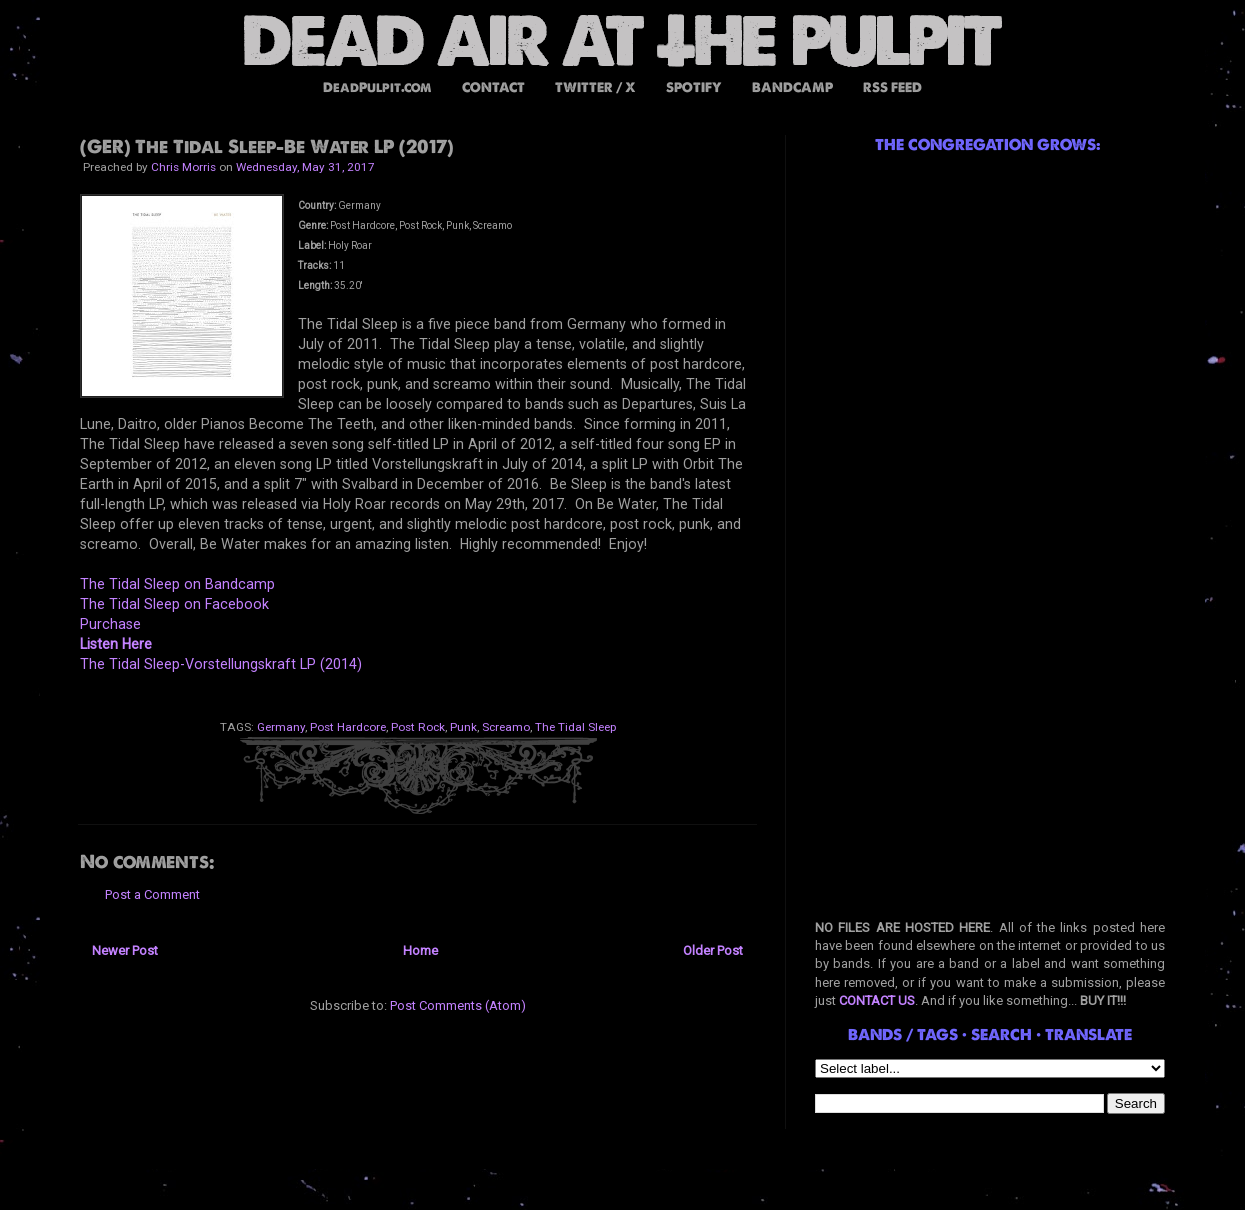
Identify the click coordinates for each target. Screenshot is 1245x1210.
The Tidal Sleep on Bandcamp (177, 584)
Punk (463, 727)
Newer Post (125, 950)
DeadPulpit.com (377, 87)
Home (420, 950)
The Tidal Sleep (575, 727)
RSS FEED (892, 87)
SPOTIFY (694, 87)
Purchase (110, 624)
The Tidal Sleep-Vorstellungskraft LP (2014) (221, 664)
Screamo (506, 727)
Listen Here (116, 644)
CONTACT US (877, 1000)
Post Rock (418, 727)
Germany (281, 727)
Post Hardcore (348, 727)
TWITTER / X (595, 87)
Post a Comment (152, 894)
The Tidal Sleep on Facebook (174, 604)
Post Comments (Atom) (458, 1005)
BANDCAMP (792, 87)
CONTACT (493, 87)
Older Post (713, 950)
